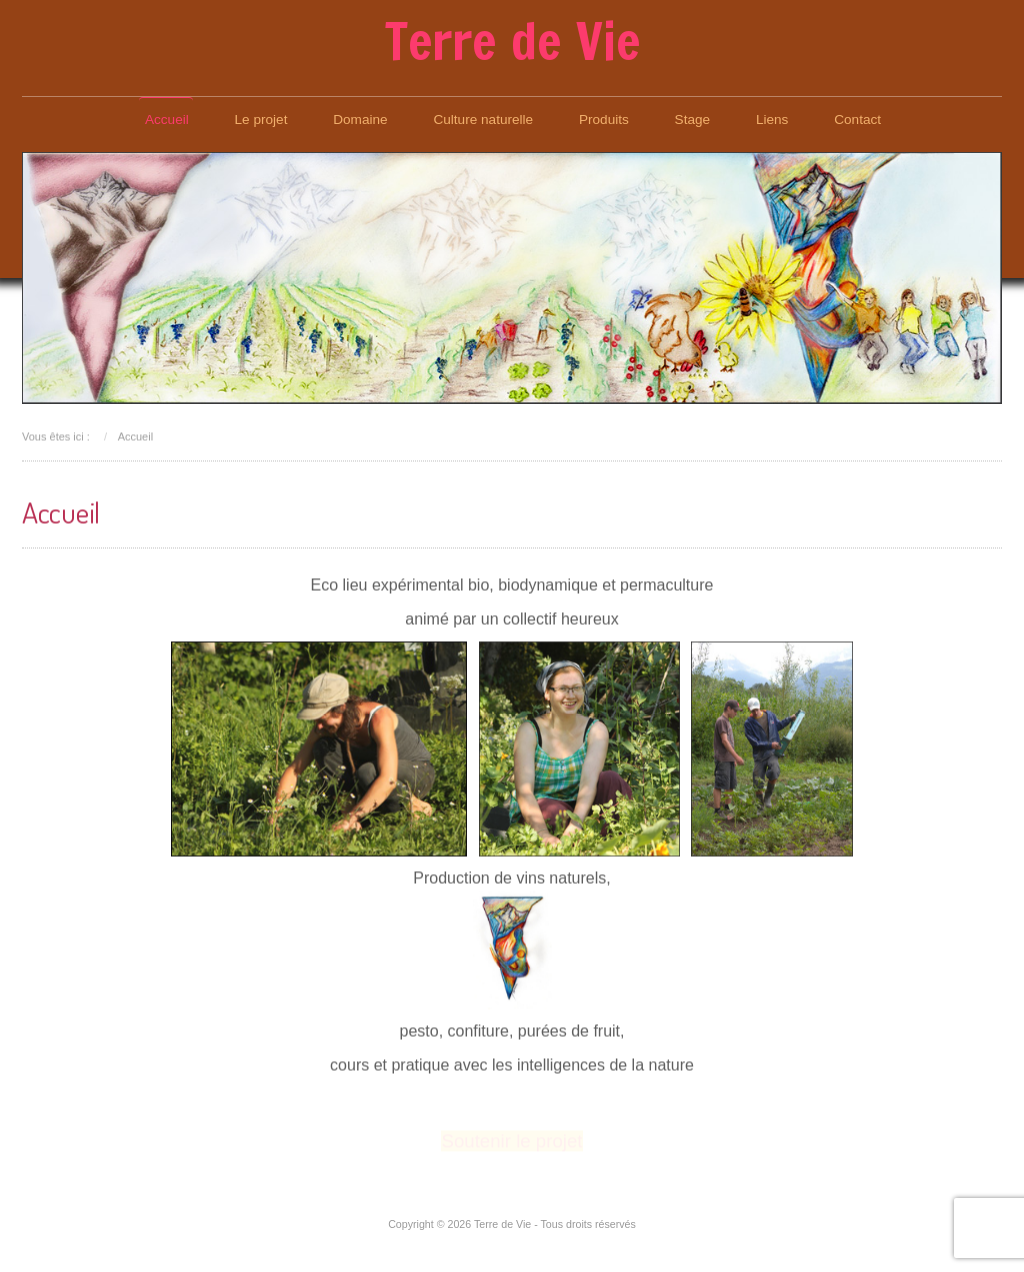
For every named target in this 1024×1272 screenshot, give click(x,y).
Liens (772, 119)
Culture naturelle (483, 119)
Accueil (167, 119)
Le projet (261, 119)
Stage (693, 119)
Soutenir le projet (511, 1140)
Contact (857, 119)
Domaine (360, 119)
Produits (604, 119)
